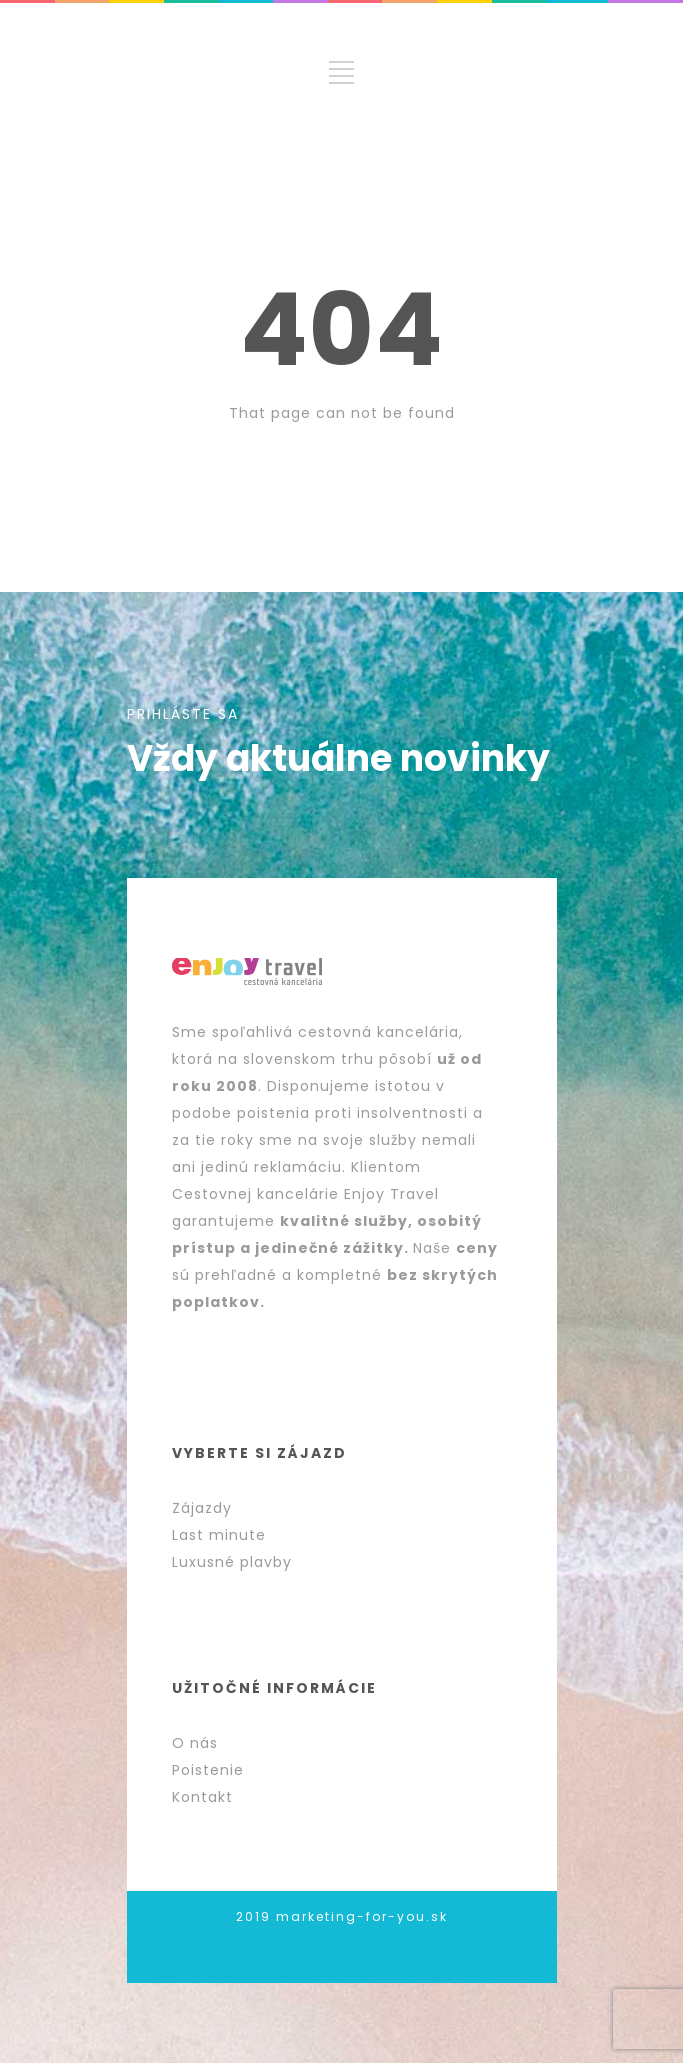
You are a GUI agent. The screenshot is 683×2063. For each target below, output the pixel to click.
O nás (195, 1743)
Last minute (219, 1535)
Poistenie (208, 1770)
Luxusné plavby (232, 1562)
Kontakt (202, 1797)
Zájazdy (202, 1508)
